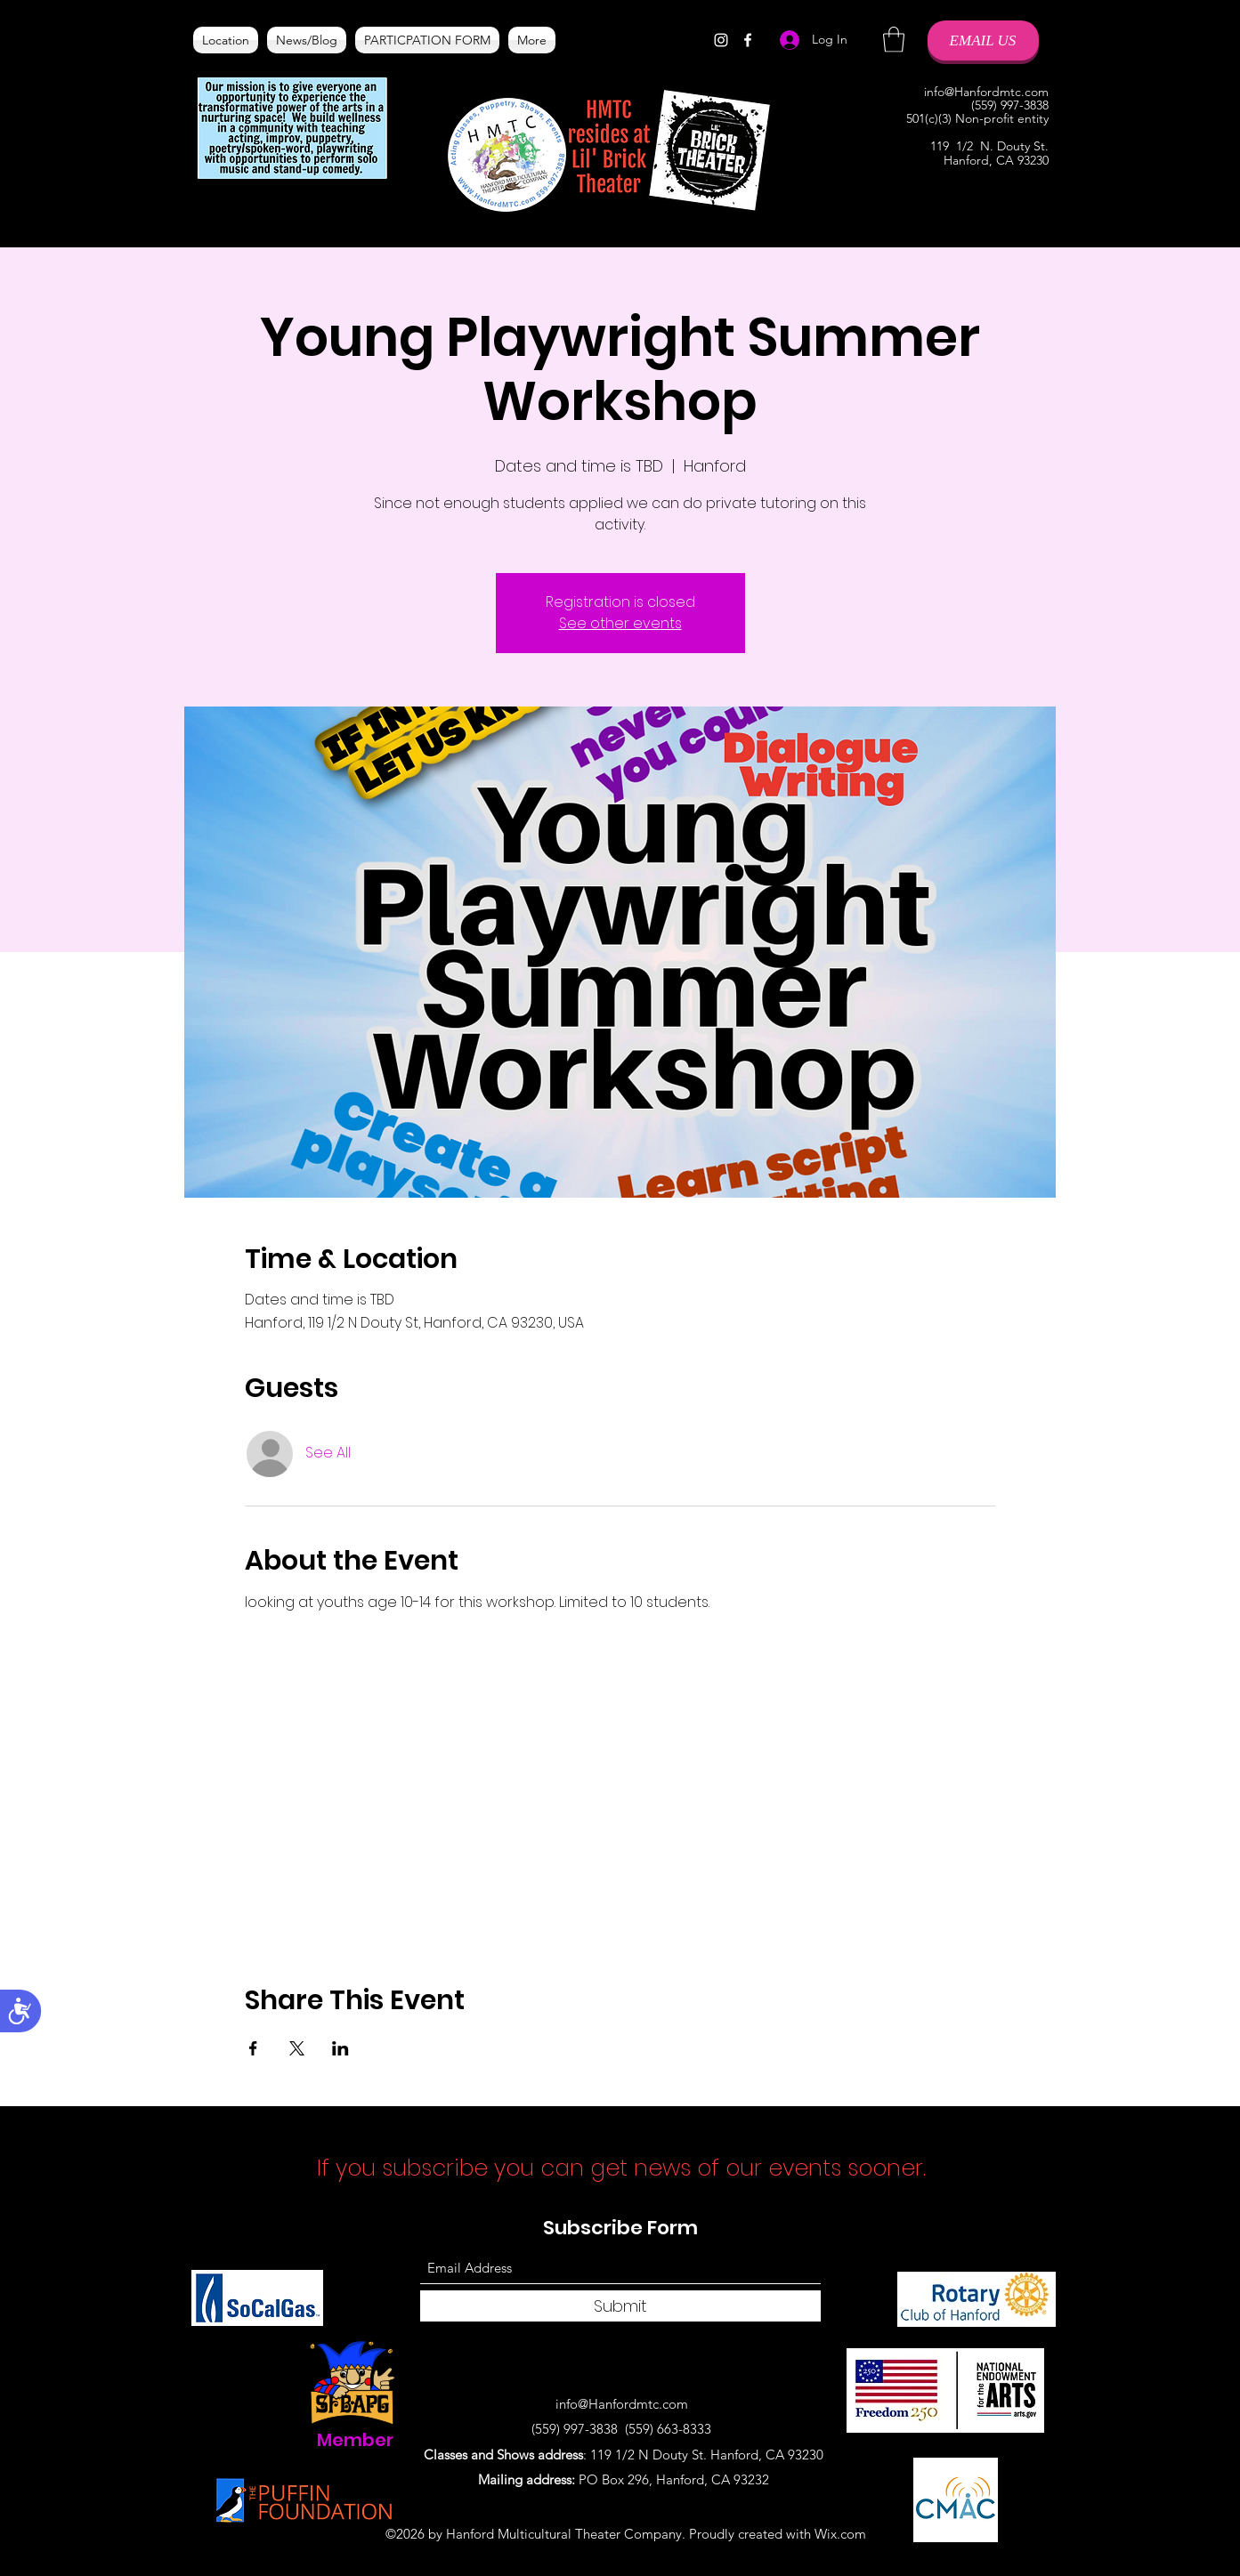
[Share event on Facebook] (253, 2048)
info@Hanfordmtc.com (986, 92)
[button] (893, 39)
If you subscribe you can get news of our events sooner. (624, 2168)
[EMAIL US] (983, 40)
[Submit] (620, 2306)
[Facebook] (748, 40)
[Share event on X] (296, 2048)
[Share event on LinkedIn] (340, 2048)
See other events (620, 623)
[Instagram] (721, 40)
